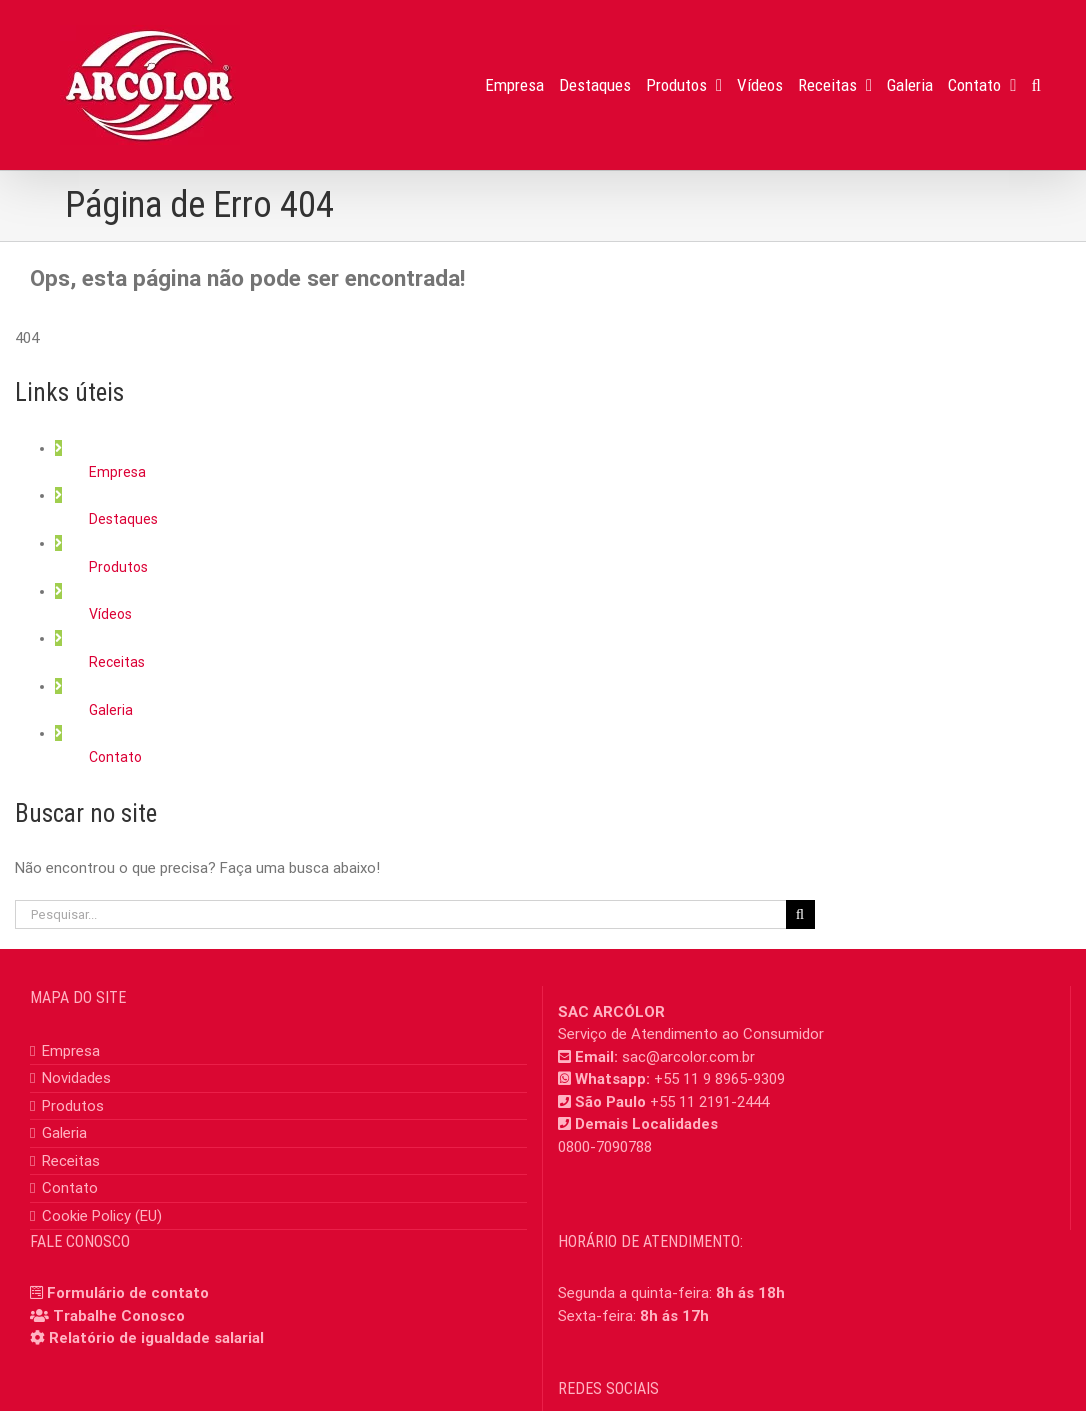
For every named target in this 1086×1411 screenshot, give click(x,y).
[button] (1036, 85)
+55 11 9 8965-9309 (719, 1079)
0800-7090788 (605, 1147)
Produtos (118, 567)
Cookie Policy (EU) (102, 1216)
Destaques (123, 519)
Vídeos (110, 614)
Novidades (76, 1078)
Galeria (111, 710)
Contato (115, 757)
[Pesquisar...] (400, 914)
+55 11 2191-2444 (709, 1102)
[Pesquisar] (800, 914)
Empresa (117, 472)
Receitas (117, 662)
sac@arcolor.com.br (688, 1057)
